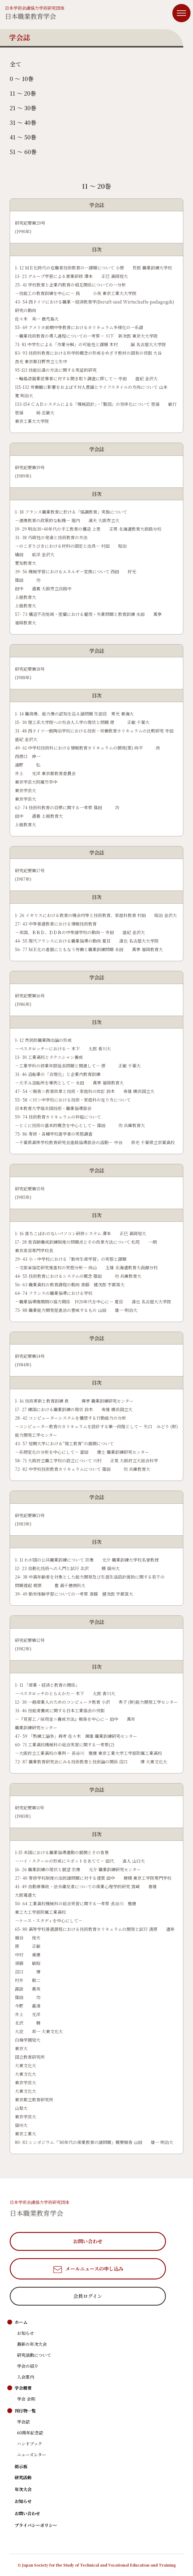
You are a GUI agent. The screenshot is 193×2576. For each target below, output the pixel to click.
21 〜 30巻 (23, 108)
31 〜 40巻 (23, 122)
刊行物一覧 (25, 2411)
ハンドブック (29, 2444)
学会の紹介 (27, 2366)
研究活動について (34, 2355)
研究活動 (23, 2477)
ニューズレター (31, 2454)
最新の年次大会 (32, 2344)
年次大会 (23, 2489)
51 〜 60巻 (23, 151)
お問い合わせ (27, 2513)
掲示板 (21, 2466)
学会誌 (23, 2422)
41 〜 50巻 (23, 137)
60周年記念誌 (30, 2433)
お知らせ (25, 2333)
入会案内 (25, 2377)
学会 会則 (26, 2399)
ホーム (21, 2322)
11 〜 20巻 (23, 93)
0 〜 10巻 (22, 78)
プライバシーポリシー (36, 2525)
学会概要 (23, 2388)
